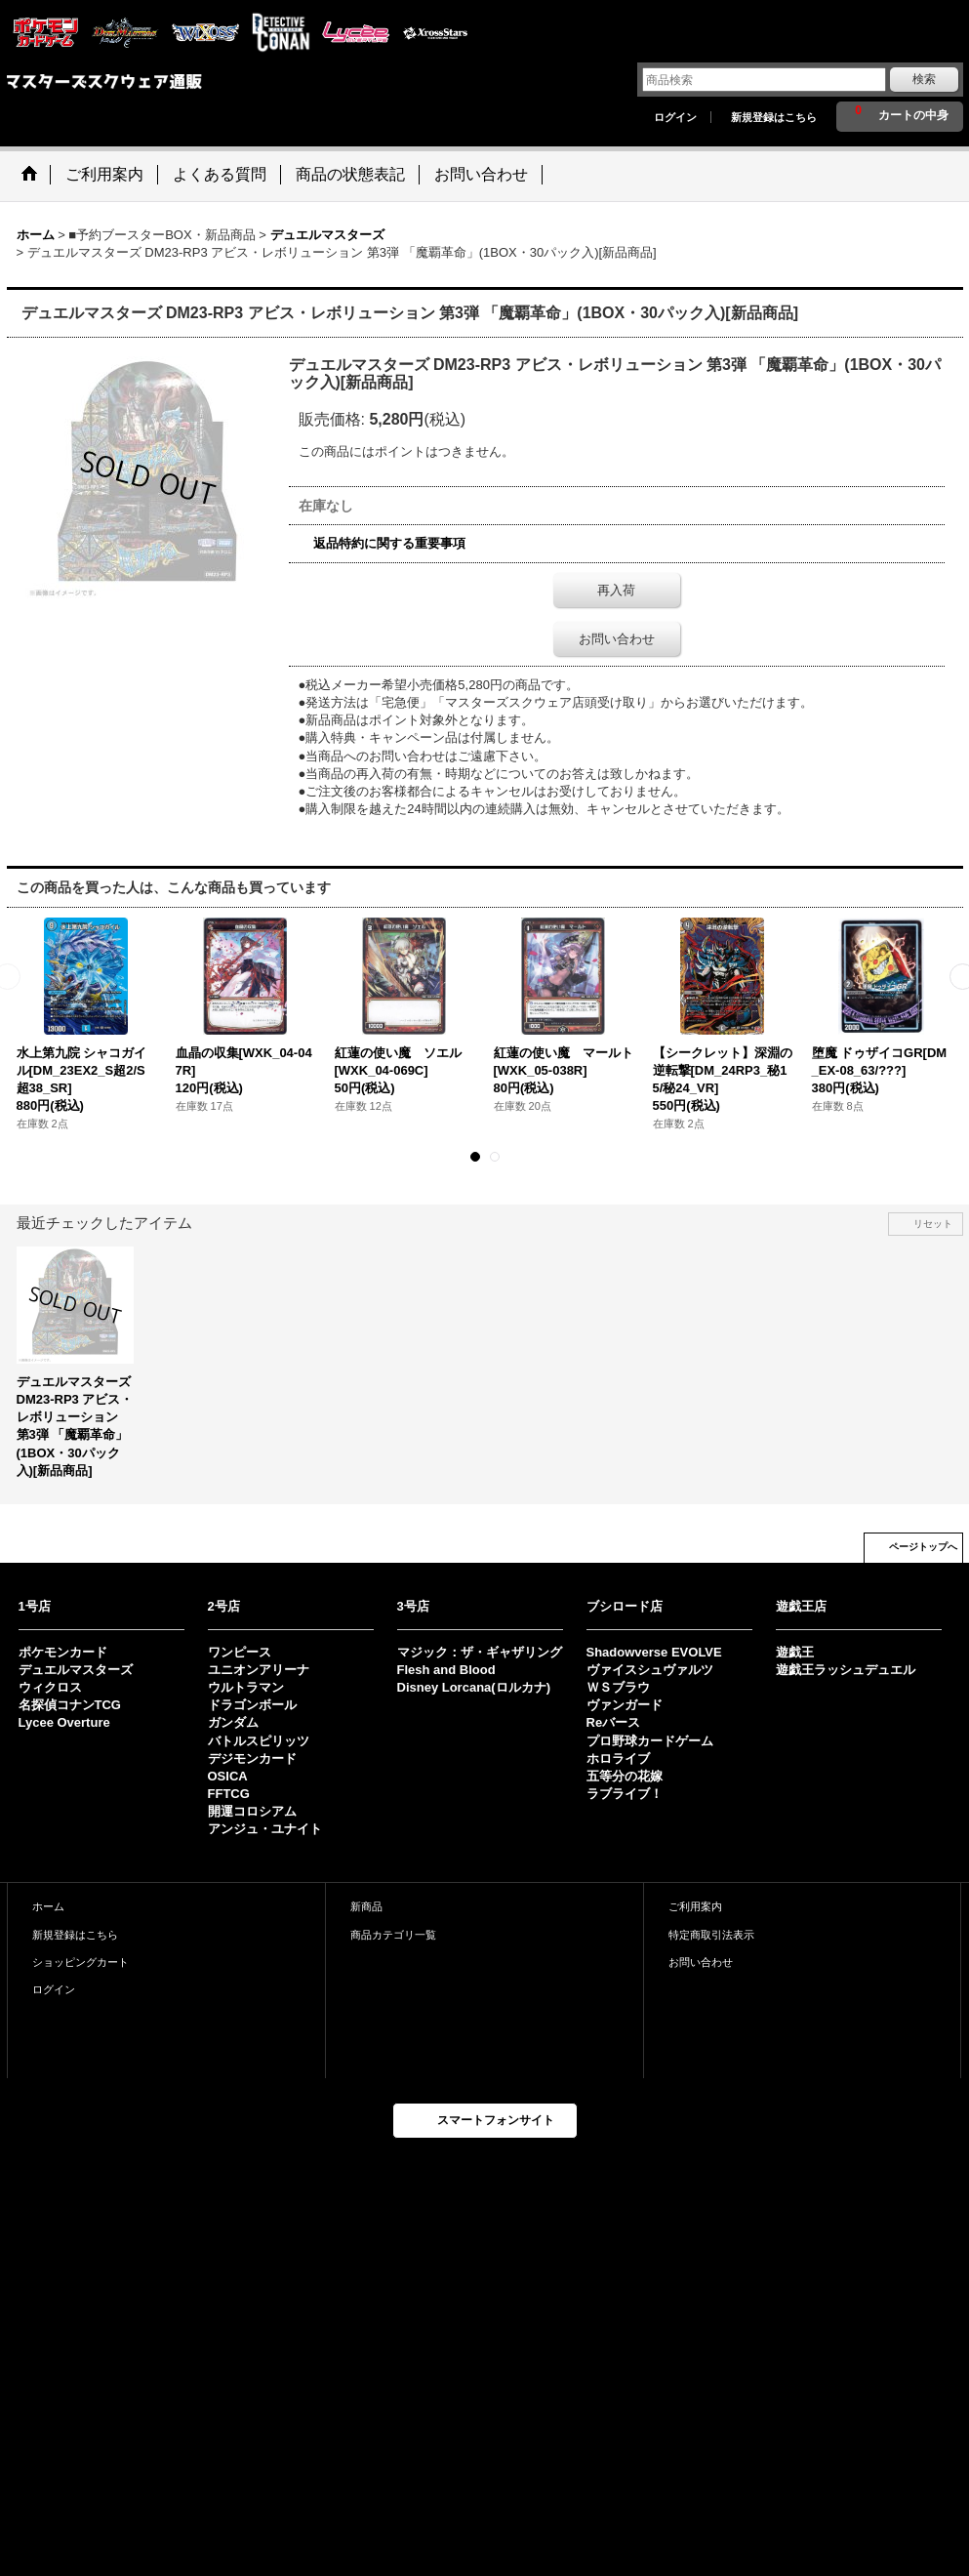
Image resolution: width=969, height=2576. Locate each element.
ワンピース (239, 1652)
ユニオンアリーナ (258, 1669)
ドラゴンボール (252, 1704)
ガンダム (233, 1722)
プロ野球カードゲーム (649, 1741)
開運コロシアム (252, 1811)
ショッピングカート (80, 1962)
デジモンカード (252, 1758)
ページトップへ (923, 1546)
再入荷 (616, 590)
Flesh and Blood (446, 1669)
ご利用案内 (695, 1906)
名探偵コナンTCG (70, 1704)
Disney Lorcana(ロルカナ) (473, 1687)
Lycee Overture (64, 1722)
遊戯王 (795, 1652)
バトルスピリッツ (258, 1741)
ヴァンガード (624, 1704)
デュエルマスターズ (76, 1669)
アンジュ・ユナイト (265, 1828)
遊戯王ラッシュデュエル (845, 1669)
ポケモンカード (63, 1652)
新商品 (366, 1906)
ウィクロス (50, 1687)
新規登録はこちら (774, 117)
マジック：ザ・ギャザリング (479, 1652)
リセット (932, 1223)
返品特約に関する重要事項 (389, 543)
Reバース (613, 1722)
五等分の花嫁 (624, 1776)
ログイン (675, 117)
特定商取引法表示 (711, 1935)
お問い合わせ (617, 639)
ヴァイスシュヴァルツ (649, 1669)
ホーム (48, 1906)
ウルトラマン (246, 1687)
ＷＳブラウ (618, 1687)
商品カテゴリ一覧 (393, 1935)
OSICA (228, 1776)
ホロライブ (618, 1758)
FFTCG (229, 1793)
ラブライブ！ (624, 1793)
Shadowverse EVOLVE (654, 1652)
